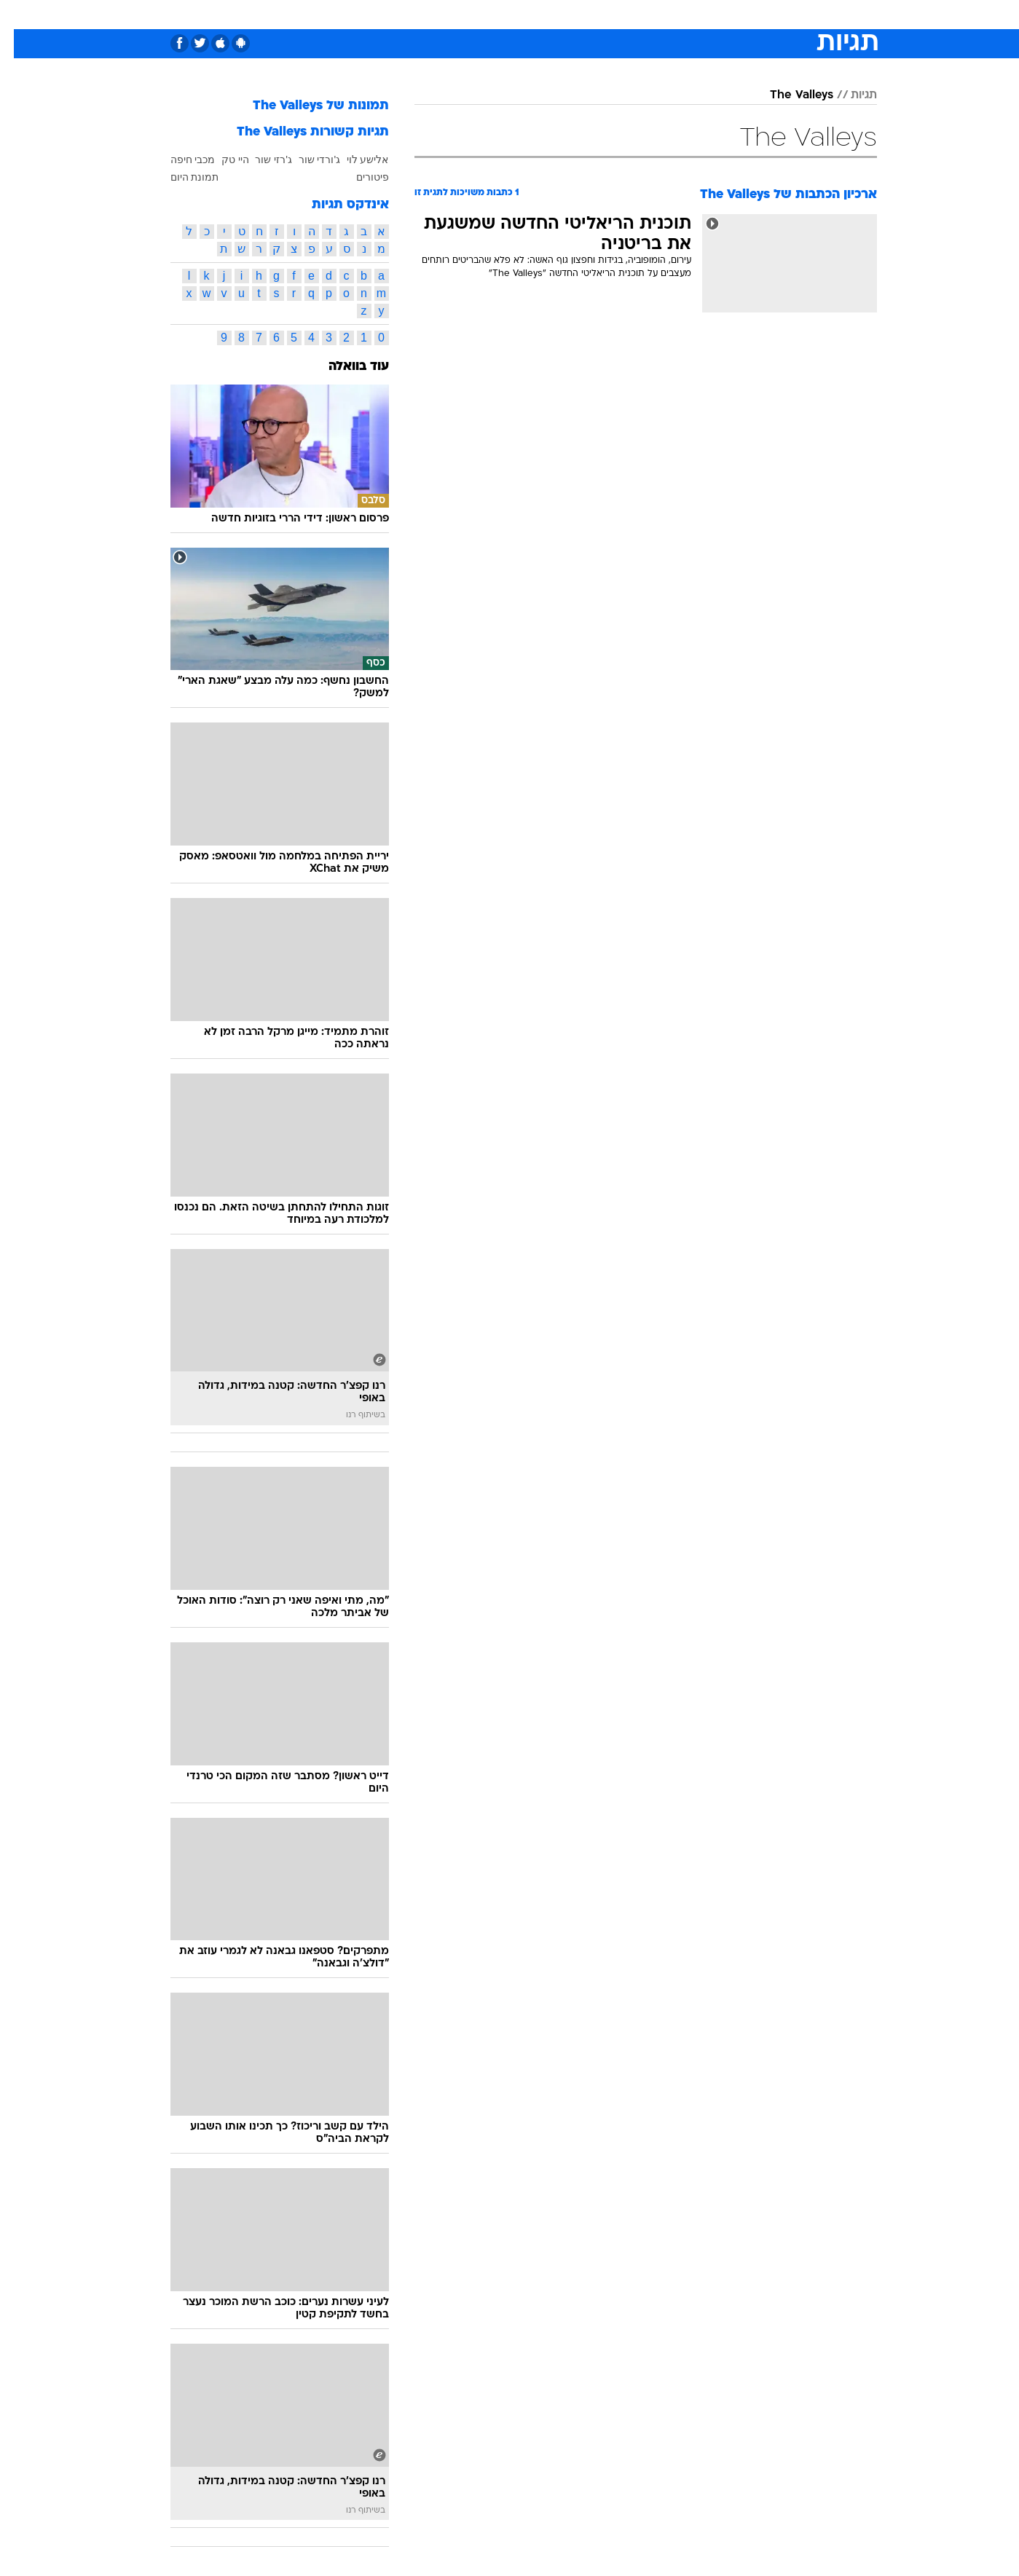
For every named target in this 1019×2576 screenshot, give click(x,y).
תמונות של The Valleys (307, 106)
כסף (584, 14)
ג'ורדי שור (306, 159)
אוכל (546, 14)
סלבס (625, 14)
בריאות (501, 14)
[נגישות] (20, 15)
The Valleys (787, 95)
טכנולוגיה (397, 14)
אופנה (343, 14)
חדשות (767, 14)
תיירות (451, 14)
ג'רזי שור (259, 159)
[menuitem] (758, 15)
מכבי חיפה (179, 159)
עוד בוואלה (345, 367)
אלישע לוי (354, 159)
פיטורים (358, 177)
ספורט (718, 14)
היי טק (221, 159)
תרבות (671, 14)
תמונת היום (181, 177)
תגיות (850, 95)
